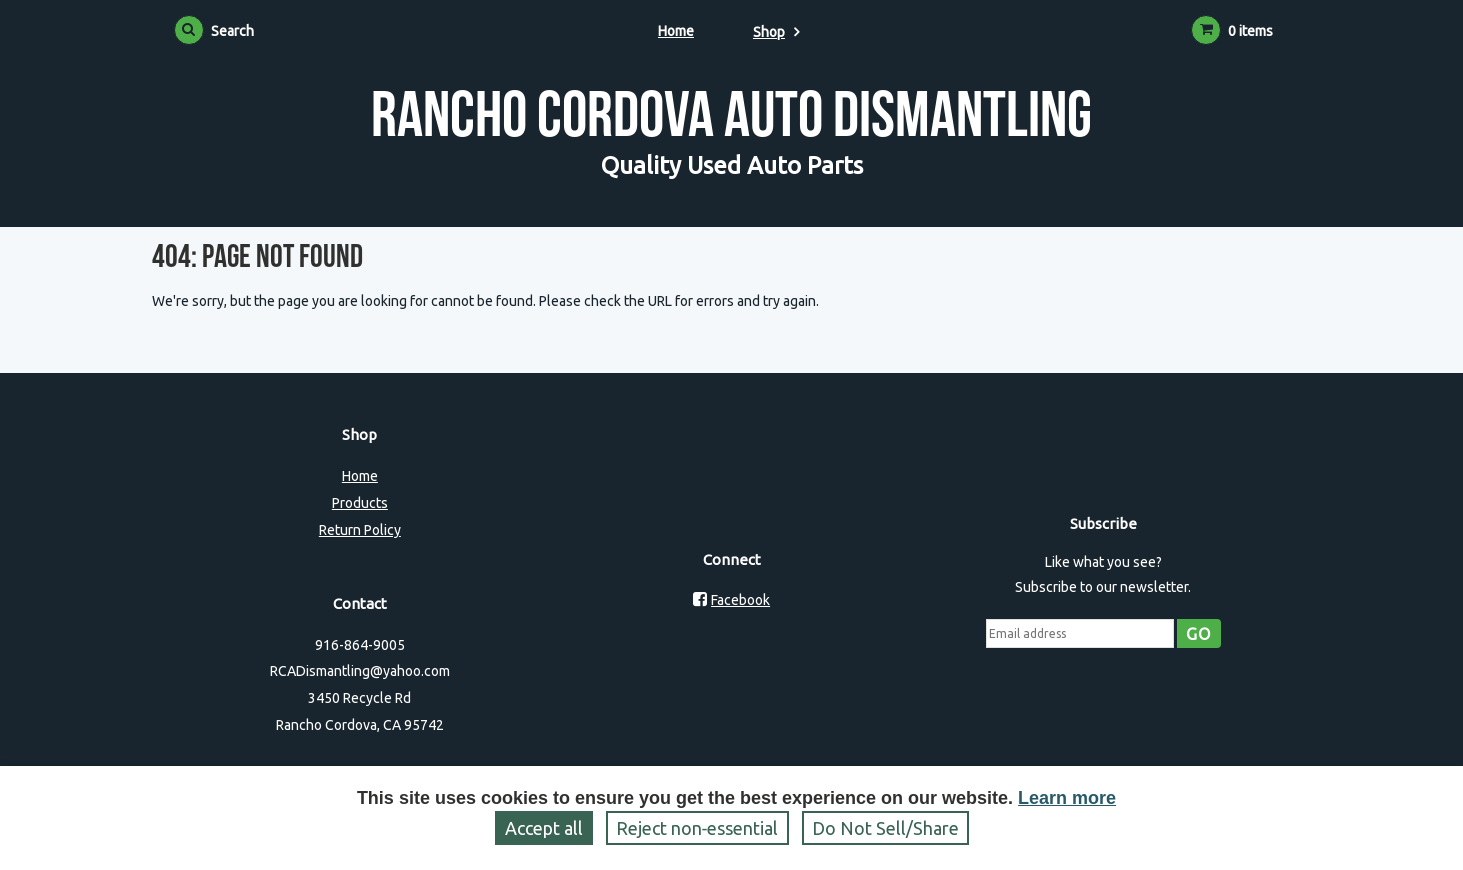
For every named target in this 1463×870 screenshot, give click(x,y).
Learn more (1067, 798)
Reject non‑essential (697, 828)
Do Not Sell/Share (885, 828)
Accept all (544, 828)
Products (360, 503)
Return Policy (360, 530)
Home (676, 31)
